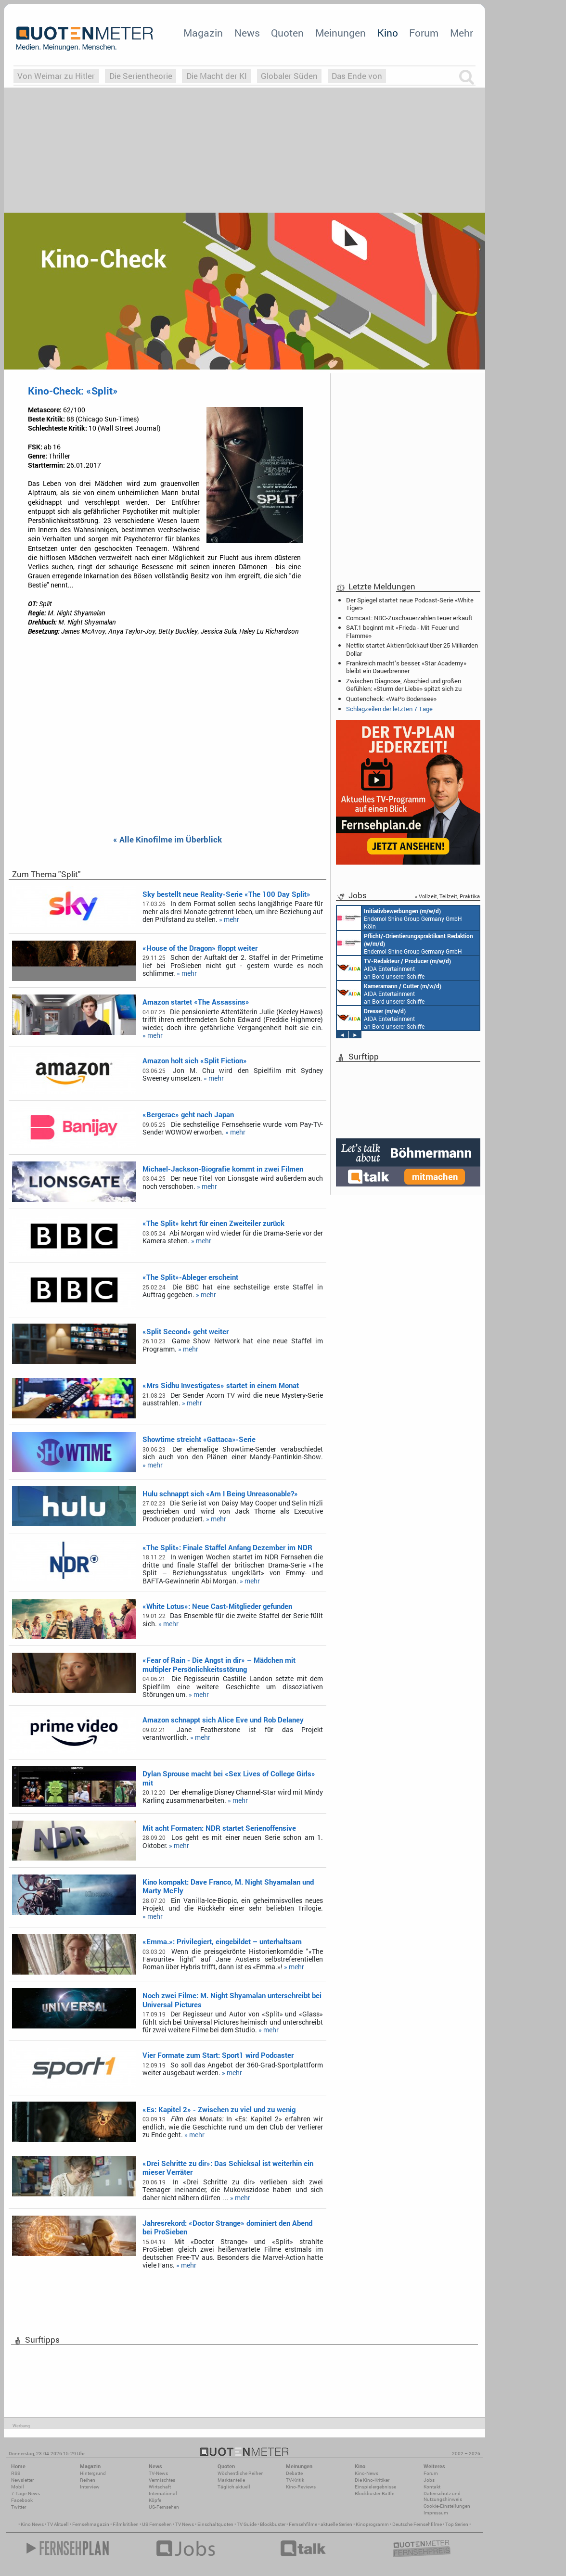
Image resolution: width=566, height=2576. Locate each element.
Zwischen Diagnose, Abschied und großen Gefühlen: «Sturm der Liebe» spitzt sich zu (404, 684)
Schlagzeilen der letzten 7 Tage (389, 708)
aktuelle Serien (336, 2524)
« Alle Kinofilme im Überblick (167, 840)
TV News (184, 2524)
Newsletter (22, 2480)
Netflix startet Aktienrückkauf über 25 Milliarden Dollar (412, 649)
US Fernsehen (157, 2524)
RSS (15, 2473)
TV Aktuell (58, 2524)
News (247, 32)
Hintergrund (93, 2473)
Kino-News (366, 2473)
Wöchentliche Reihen (241, 2473)
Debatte (294, 2473)
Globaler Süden (289, 75)
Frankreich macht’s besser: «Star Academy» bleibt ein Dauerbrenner (406, 667)
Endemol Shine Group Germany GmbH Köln (399, 918)
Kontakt (432, 2487)
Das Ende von (357, 75)
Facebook (22, 2500)
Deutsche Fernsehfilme (417, 2524)
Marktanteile (231, 2480)
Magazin (203, 32)
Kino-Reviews (301, 2487)
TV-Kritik (295, 2480)
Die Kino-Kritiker (372, 2480)
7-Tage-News (25, 2493)
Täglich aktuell (234, 2487)
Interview (90, 2487)
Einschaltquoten (215, 2524)
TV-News (158, 2473)
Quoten (287, 32)
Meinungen (340, 32)
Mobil (17, 2487)
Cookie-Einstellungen (447, 2506)
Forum (423, 32)
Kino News (32, 2524)
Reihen (87, 2480)
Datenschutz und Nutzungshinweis (443, 2496)
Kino (387, 32)
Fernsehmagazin (90, 2524)
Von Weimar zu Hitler (56, 75)
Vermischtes (162, 2480)
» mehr (229, 919)
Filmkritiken (126, 2524)
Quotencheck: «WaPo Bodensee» (391, 698)
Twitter (18, 2507)
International (163, 2493)
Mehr (461, 32)
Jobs (429, 2480)
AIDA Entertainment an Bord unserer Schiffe (394, 968)
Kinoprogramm (372, 2524)
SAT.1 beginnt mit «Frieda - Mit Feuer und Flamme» (402, 631)
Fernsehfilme (303, 2524)
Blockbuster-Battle (374, 2493)
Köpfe (155, 2500)
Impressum (436, 2513)
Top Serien (456, 2524)
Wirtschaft (160, 2487)
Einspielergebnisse (375, 2487)
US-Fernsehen (164, 2507)
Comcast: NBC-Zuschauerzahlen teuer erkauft (409, 617)
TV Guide (247, 2524)
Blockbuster (272, 2524)
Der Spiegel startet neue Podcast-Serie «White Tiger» (410, 604)
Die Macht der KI (216, 75)
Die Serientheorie (140, 75)
